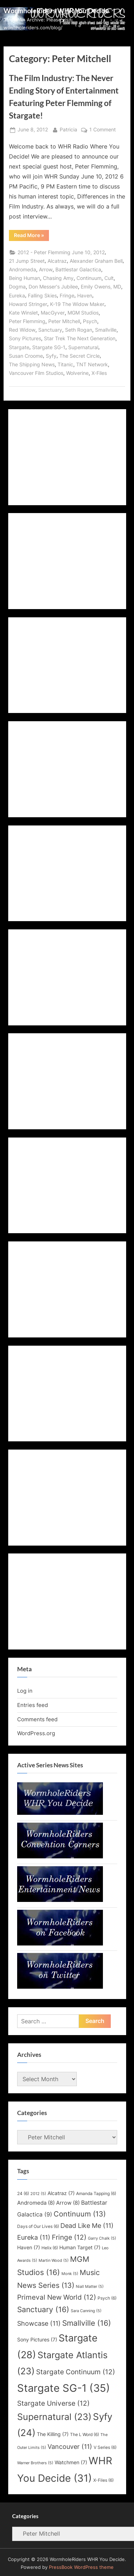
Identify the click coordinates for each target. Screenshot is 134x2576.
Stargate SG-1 (48, 347)
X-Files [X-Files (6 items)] (103, 2480)
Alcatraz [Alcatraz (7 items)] (61, 2193)
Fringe (67, 295)
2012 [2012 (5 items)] (38, 2193)
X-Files (99, 373)
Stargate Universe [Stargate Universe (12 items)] (53, 2403)
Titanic (65, 364)
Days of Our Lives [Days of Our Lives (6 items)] (38, 2226)
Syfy (51, 356)
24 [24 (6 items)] (23, 2193)
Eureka (17, 295)
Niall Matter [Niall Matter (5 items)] (90, 2286)
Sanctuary (50, 330)
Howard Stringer (28, 304)
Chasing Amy (58, 278)
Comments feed (37, 1719)
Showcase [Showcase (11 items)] (39, 2323)
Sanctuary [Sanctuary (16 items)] (43, 2309)
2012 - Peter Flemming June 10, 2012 (61, 252)
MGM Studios (83, 313)
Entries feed (32, 1705)
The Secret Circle (79, 356)
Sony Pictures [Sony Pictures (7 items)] (37, 2339)
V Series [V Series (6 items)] (105, 2447)
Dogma (17, 287)
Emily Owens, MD (101, 287)
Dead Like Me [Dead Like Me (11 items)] (87, 2225)
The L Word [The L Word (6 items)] (84, 2434)
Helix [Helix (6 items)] (49, 2247)
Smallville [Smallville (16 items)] (86, 2323)
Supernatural (83, 347)
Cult (109, 278)
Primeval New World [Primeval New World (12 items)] (56, 2297)
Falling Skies (42, 295)
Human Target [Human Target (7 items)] (79, 2247)
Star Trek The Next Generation (79, 338)
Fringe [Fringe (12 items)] (69, 2237)
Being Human (24, 278)
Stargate (19, 347)
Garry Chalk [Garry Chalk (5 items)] (102, 2238)
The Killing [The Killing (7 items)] (53, 2434)
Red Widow (22, 330)
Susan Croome (26, 356)
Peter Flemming (27, 321)
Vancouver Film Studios (36, 373)
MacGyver (53, 313)
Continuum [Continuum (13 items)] (80, 2214)
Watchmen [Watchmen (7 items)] (71, 2462)
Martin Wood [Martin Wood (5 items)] (54, 2260)
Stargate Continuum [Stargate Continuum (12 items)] (75, 2372)
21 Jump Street (27, 261)
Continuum (88, 278)
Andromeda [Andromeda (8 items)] (36, 2203)
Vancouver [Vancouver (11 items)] (70, 2446)
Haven (84, 295)
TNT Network (92, 364)
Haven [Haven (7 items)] (28, 2247)
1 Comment (102, 130)
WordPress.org (36, 1733)
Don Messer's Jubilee (53, 287)
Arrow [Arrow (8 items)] (68, 2203)
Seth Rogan (78, 330)
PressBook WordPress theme (81, 2567)
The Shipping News (32, 364)
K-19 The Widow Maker (77, 304)
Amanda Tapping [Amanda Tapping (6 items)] (96, 2193)
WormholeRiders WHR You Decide (56, 10)
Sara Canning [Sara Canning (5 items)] (86, 2311)
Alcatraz (57, 261)
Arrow (46, 269)
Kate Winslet (23, 313)
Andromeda (22, 269)
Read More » (31, 236)
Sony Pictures (25, 338)
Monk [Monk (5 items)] (69, 2273)
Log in (25, 1690)
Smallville (105, 330)
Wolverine (77, 373)
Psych (90, 321)
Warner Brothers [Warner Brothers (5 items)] (35, 2463)
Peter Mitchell (64, 321)
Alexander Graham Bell (96, 261)
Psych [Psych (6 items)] (107, 2298)
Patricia (68, 129)
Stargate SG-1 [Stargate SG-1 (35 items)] (63, 2388)
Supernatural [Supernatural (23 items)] (54, 2416)
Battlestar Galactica (78, 269)
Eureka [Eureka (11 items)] (33, 2237)
